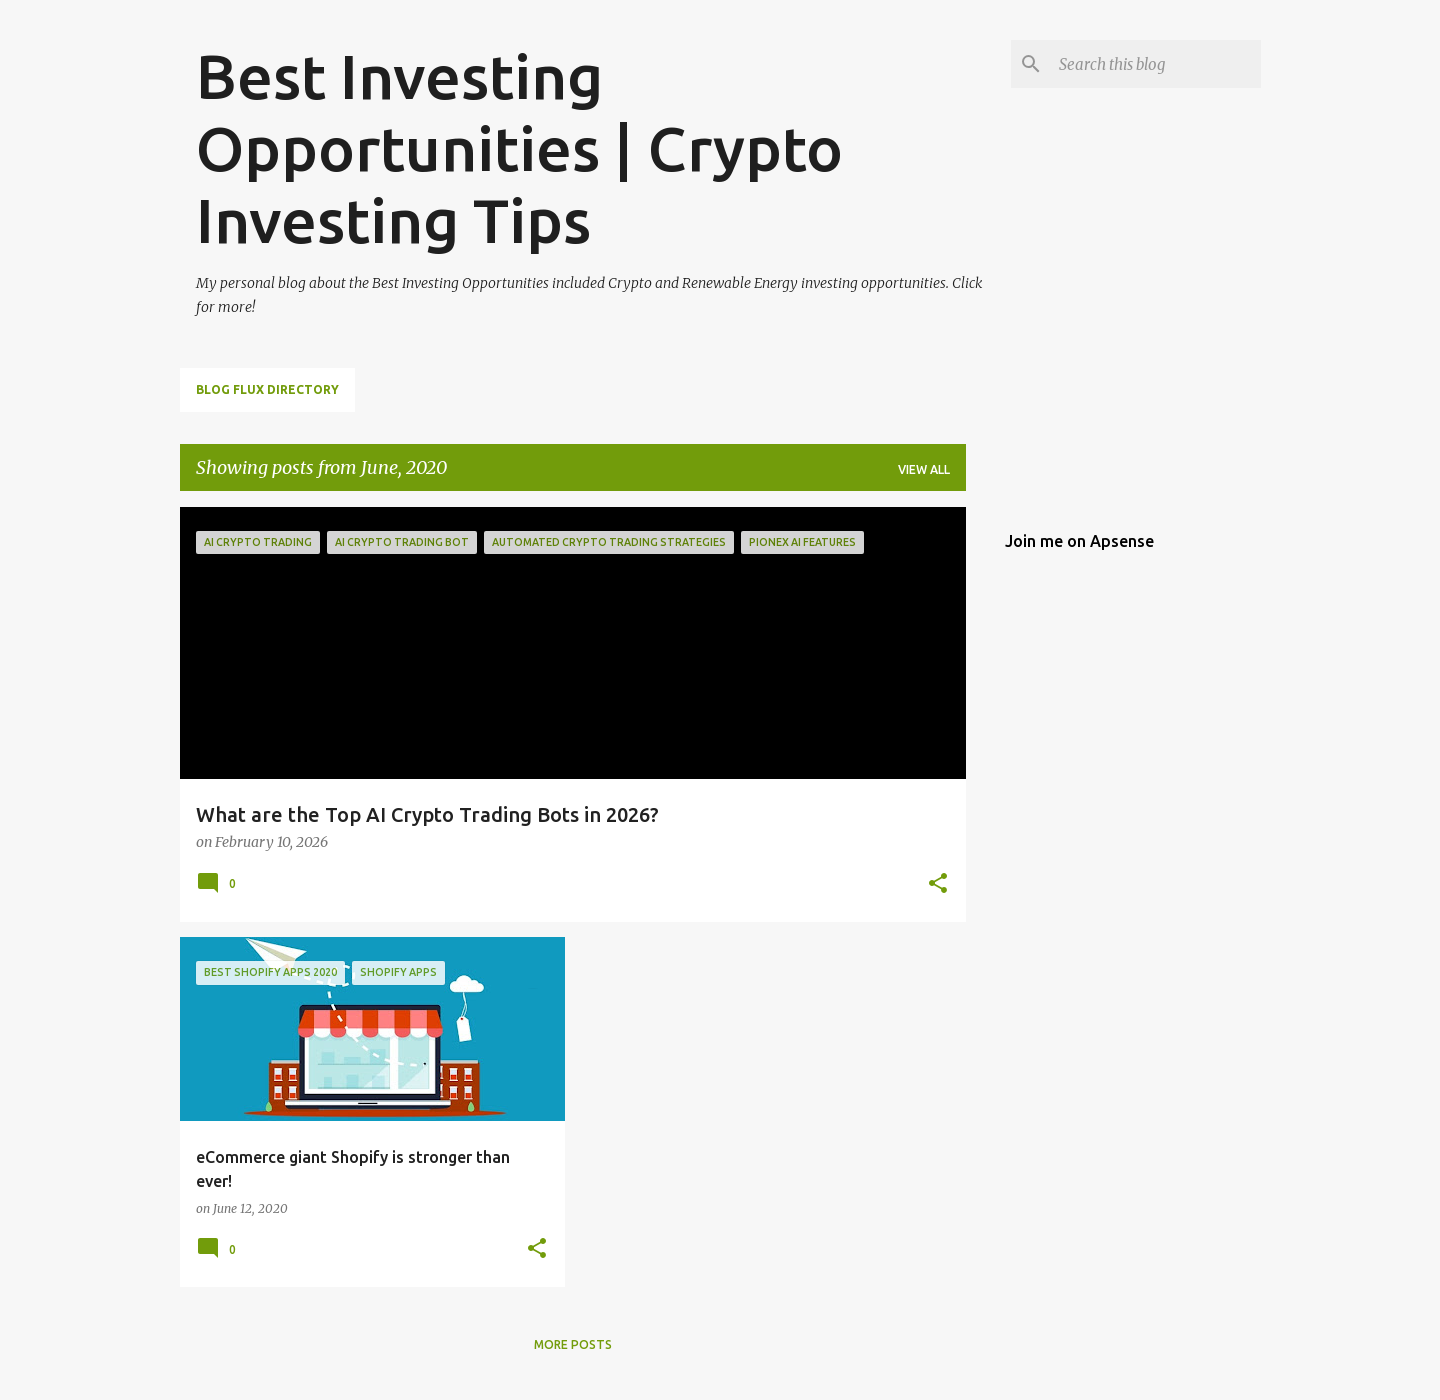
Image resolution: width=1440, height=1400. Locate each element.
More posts (573, 1344)
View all (924, 469)
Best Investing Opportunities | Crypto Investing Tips (519, 148)
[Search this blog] (1156, 64)
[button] (938, 884)
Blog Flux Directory (267, 389)
